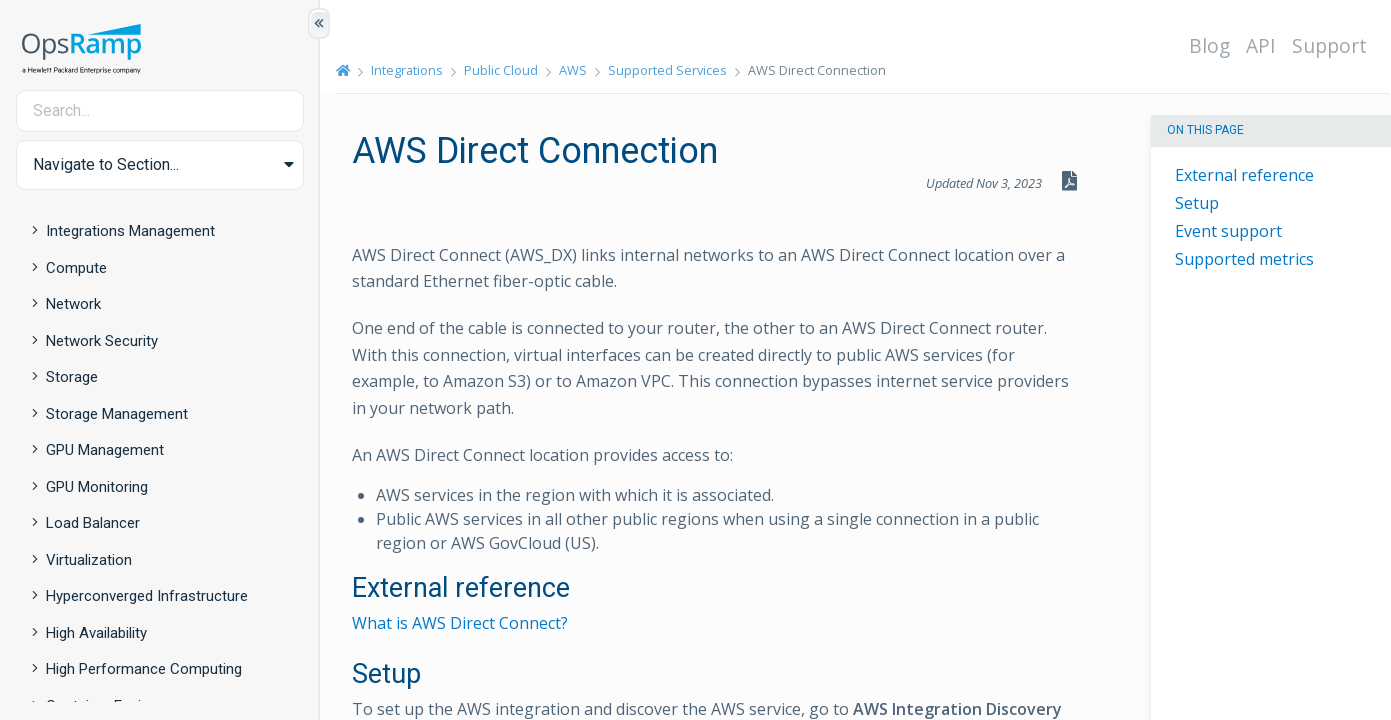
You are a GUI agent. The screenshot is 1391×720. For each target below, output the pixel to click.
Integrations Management (130, 231)
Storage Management (117, 414)
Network (73, 304)
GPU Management (105, 450)
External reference (1244, 175)
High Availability (96, 633)
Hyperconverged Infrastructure (147, 596)
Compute (76, 268)
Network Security (102, 341)
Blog (1209, 45)
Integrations (407, 70)
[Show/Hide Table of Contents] (319, 23)
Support (1329, 45)
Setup (1197, 203)
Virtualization (89, 560)
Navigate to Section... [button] (106, 164)
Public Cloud (501, 70)
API (1261, 45)
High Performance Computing (144, 669)
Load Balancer (93, 523)
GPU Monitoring (97, 487)
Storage (72, 377)
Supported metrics (1244, 259)
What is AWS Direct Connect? (460, 623)
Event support (1228, 231)
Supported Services (667, 70)
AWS (573, 70)
